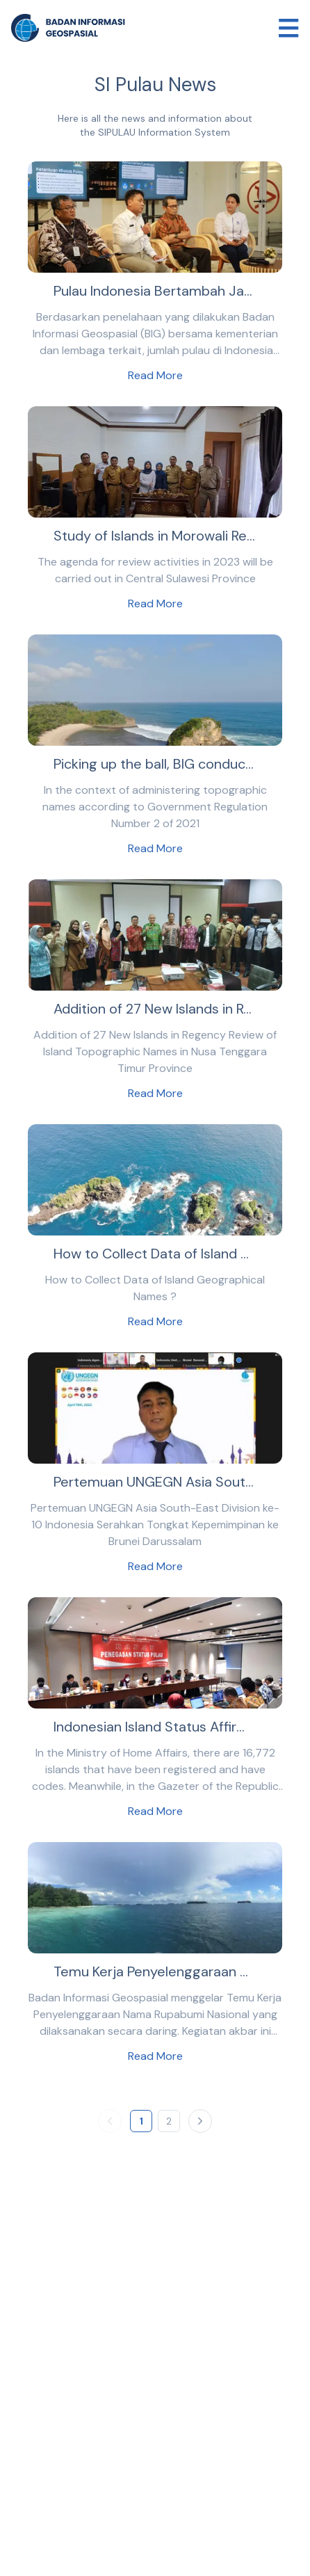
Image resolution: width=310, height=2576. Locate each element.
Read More (155, 375)
